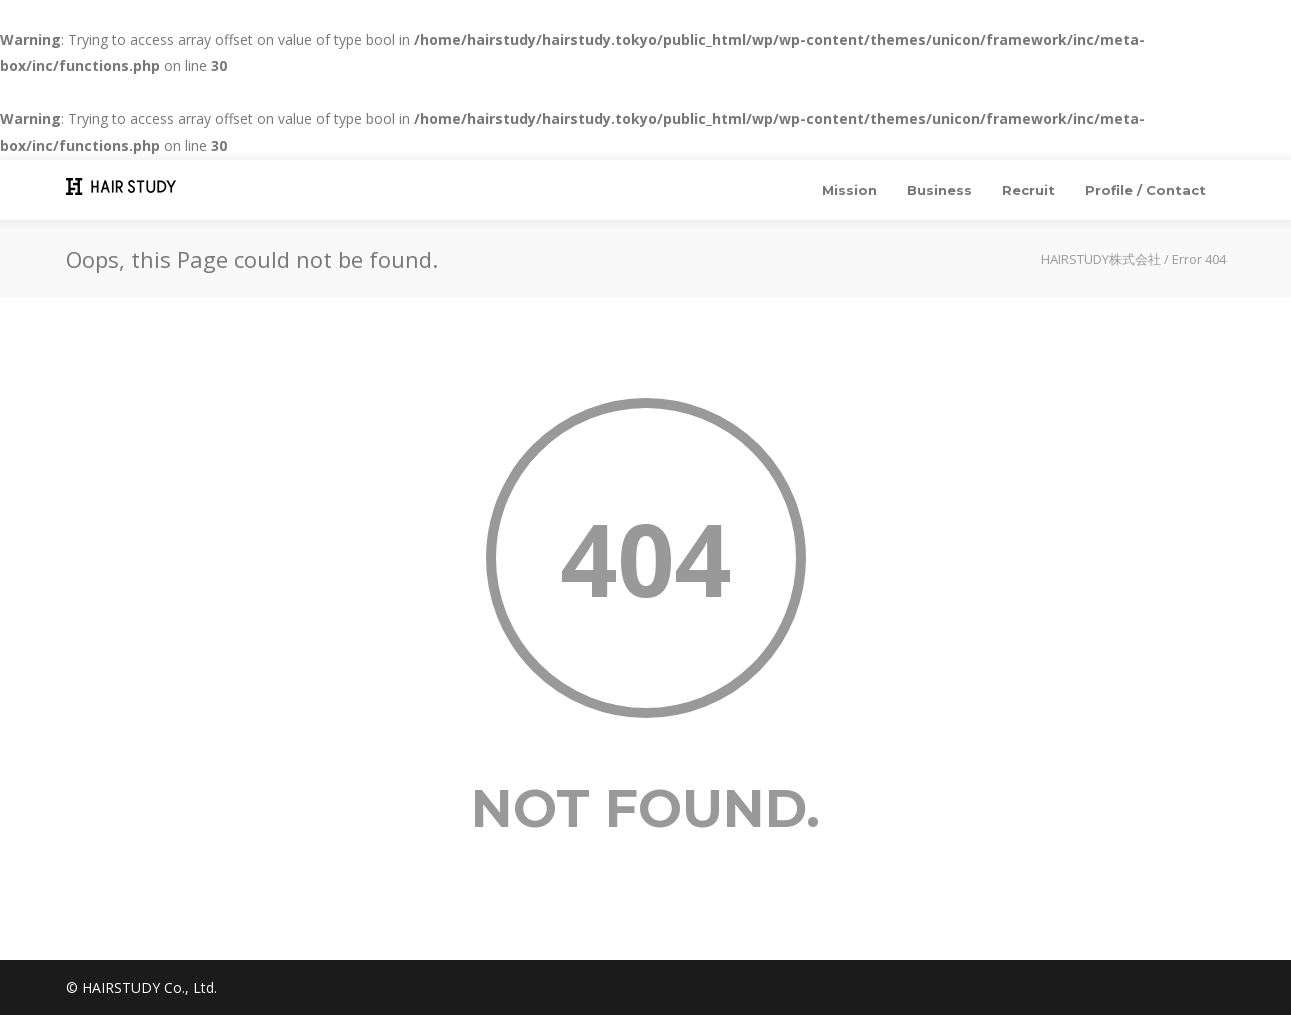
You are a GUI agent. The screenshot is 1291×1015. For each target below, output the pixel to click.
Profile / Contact (1145, 190)
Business (939, 190)
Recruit (1028, 190)
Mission (849, 190)
